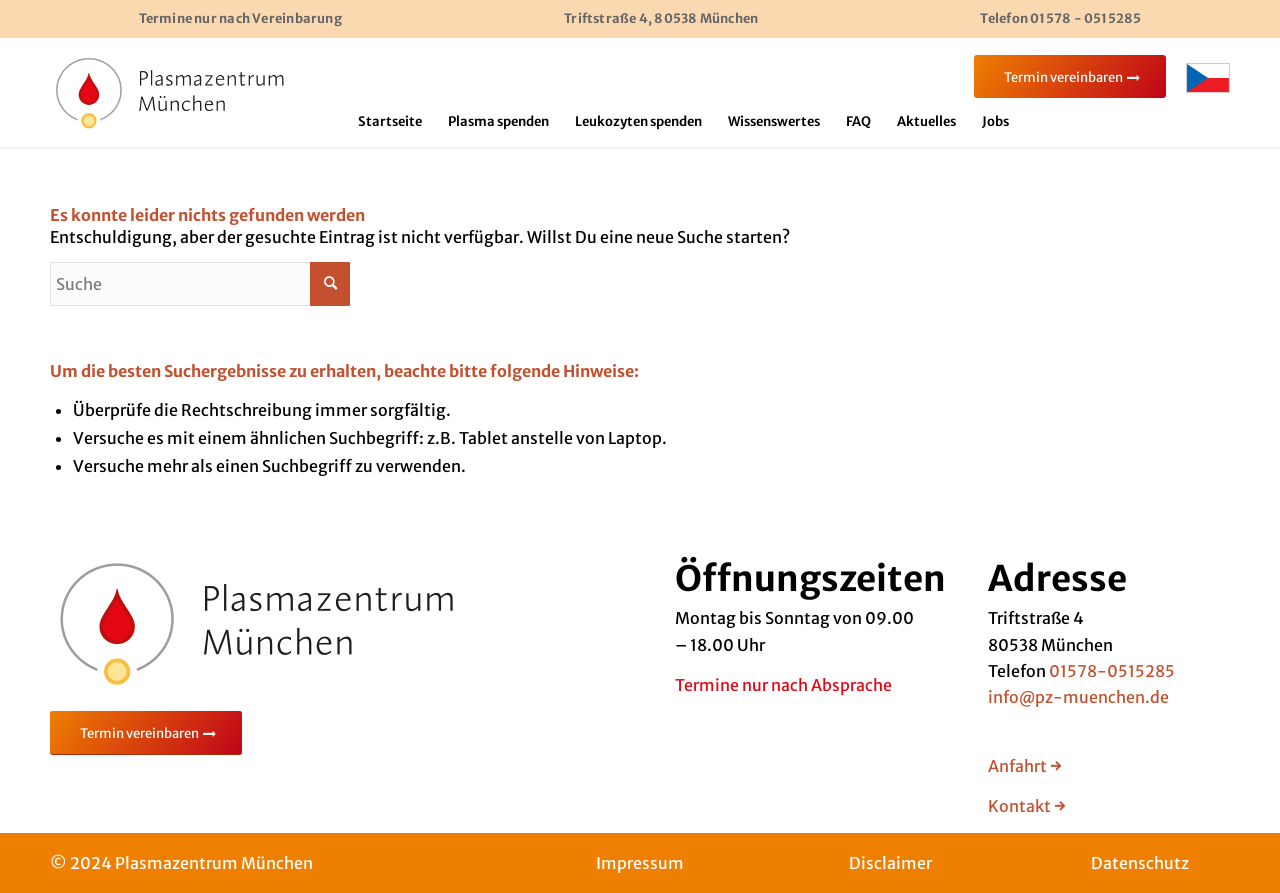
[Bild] (170, 92)
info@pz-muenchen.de (1078, 697)
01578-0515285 (1112, 671)
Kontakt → (1027, 806)
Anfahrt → (1025, 766)
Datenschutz (1140, 863)
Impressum (640, 863)
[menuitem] (390, 122)
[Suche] (200, 284)
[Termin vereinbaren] (146, 733)
